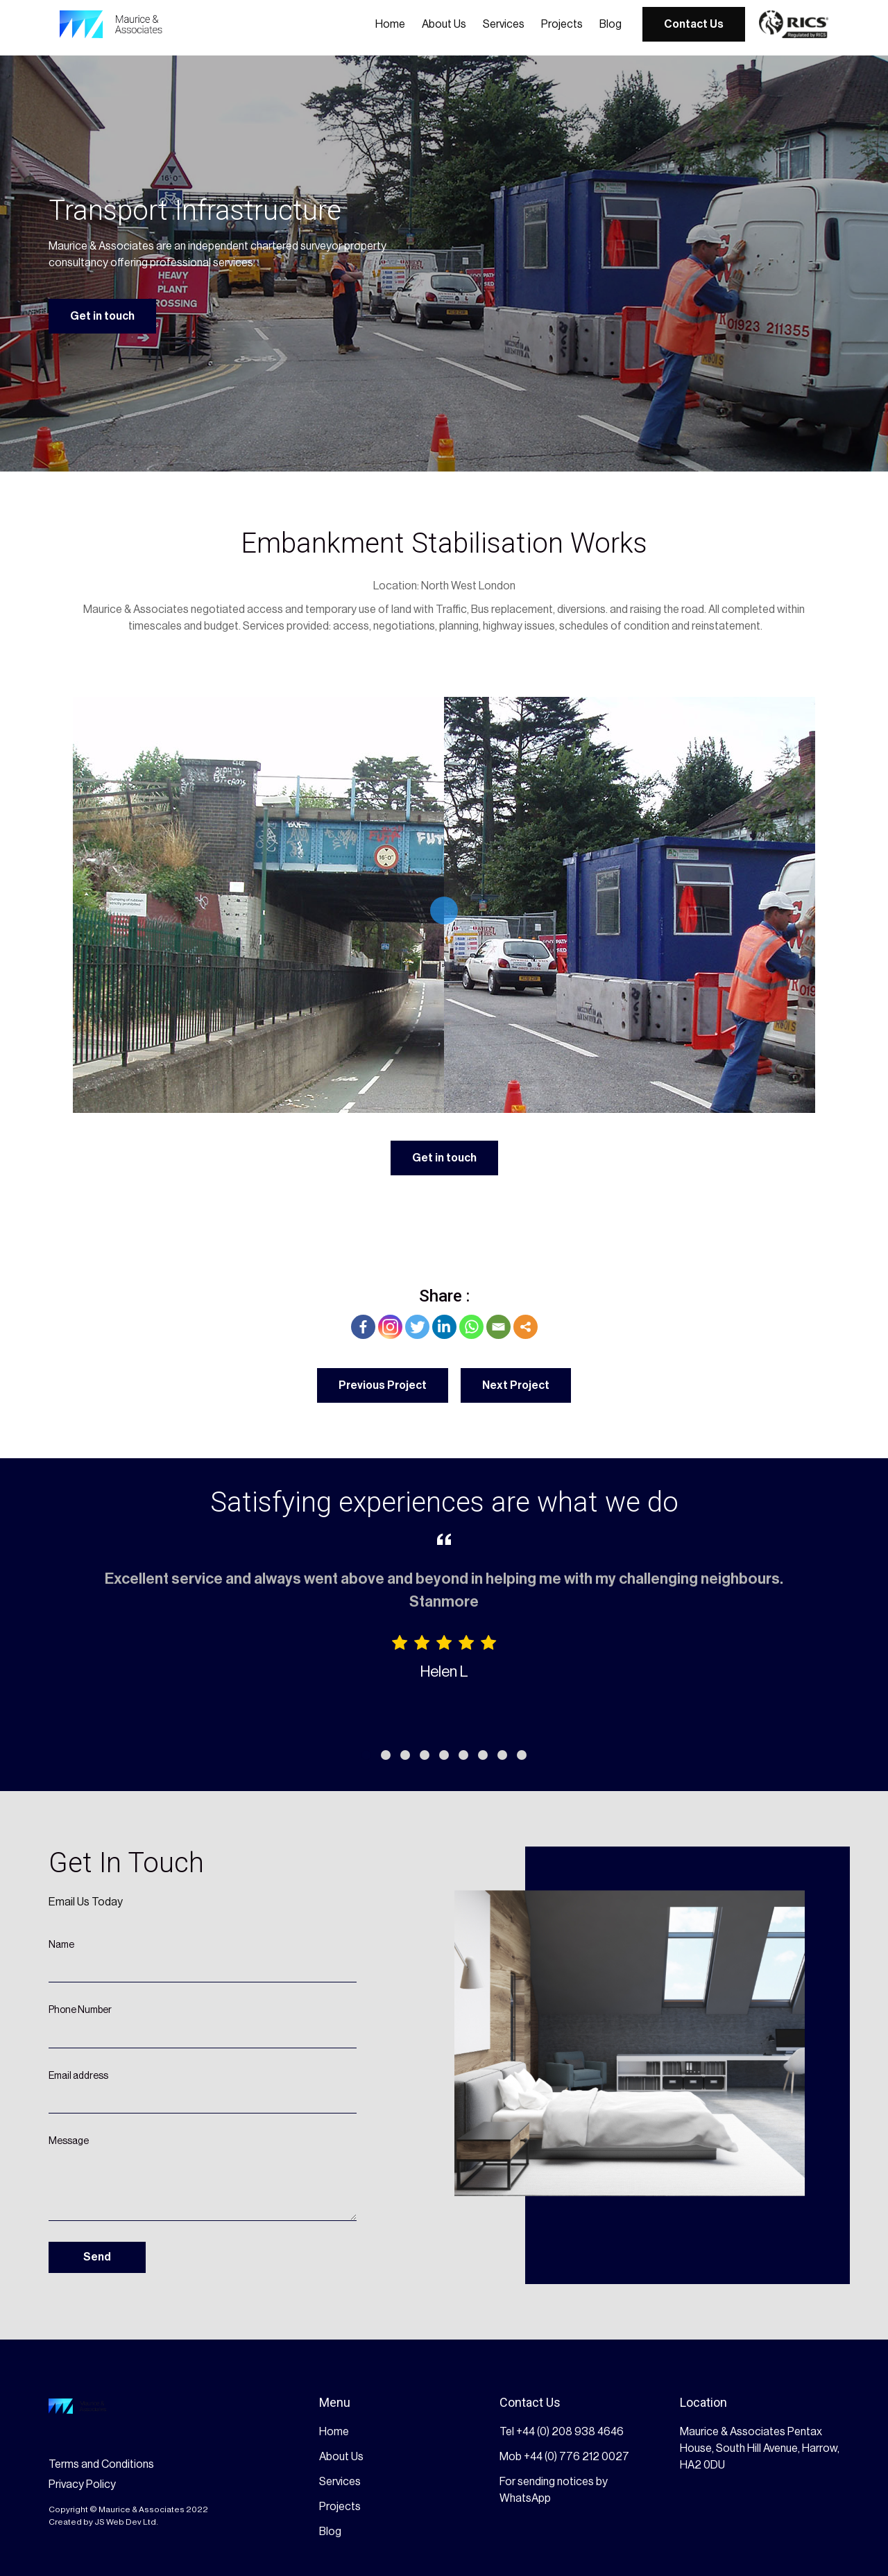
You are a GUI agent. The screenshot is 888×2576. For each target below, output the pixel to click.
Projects (562, 24)
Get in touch (102, 316)
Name (61, 1945)
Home (390, 24)
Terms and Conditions (101, 2464)
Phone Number (80, 2010)
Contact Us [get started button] (694, 24)
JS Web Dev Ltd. (126, 2522)
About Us (444, 24)
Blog (610, 24)
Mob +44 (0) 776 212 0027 (564, 2456)
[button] (366, 1755)
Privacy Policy (82, 2484)
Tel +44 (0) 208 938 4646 (562, 2431)
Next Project (515, 1385)
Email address (78, 2076)
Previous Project (383, 1385)
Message (69, 2141)
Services (503, 24)
